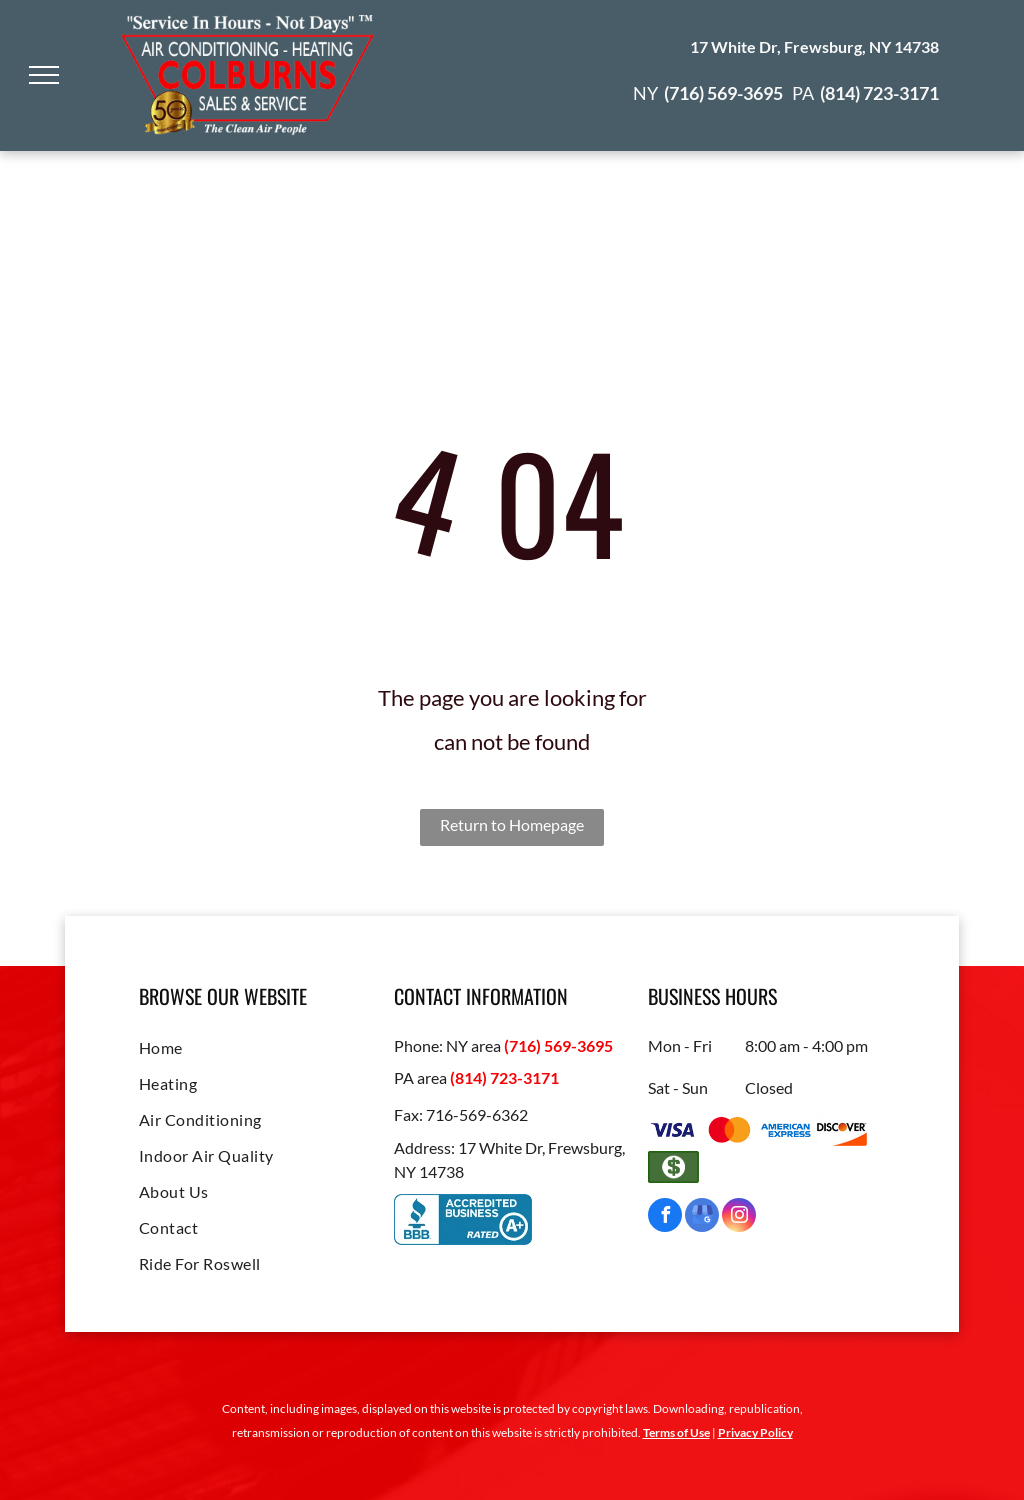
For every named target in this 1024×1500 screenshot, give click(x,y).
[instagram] (739, 1217)
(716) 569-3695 (558, 1045)
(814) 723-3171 (504, 1077)
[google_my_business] (702, 1217)
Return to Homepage (512, 824)
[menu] (44, 75)
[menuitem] (257, 1048)
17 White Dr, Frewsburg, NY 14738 (814, 46)
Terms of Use (676, 1432)
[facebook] (665, 1217)
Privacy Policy (755, 1432)
